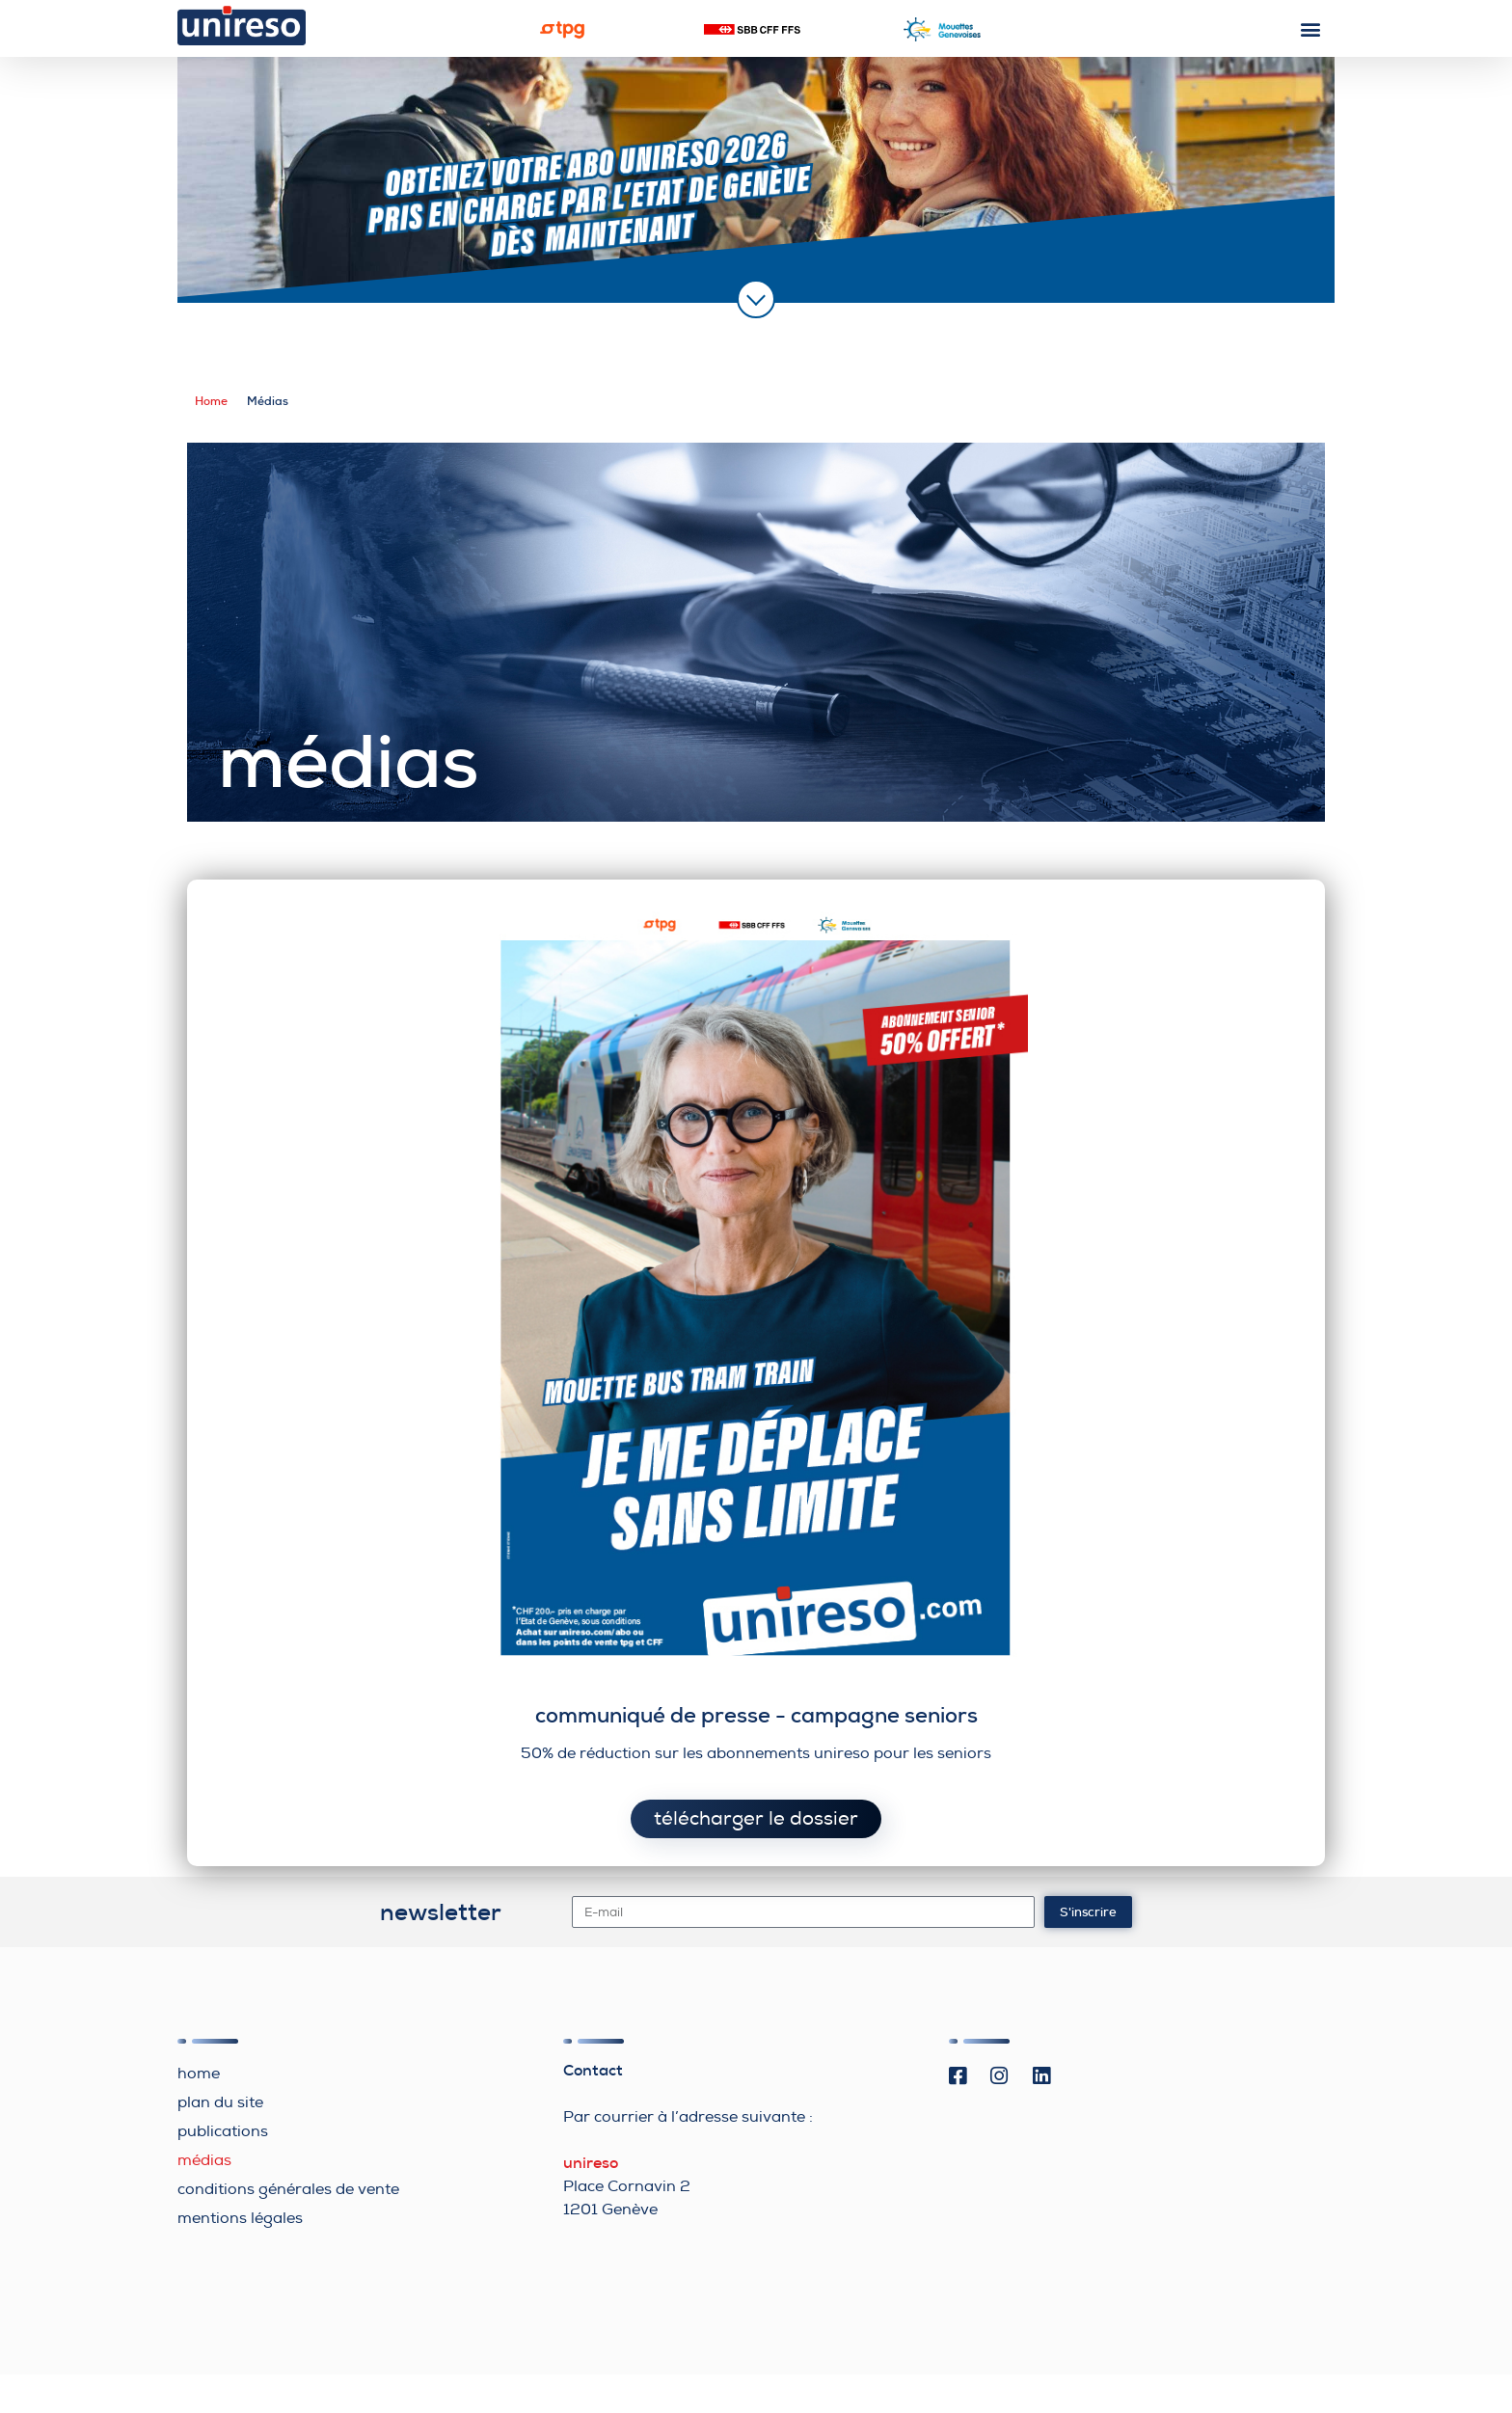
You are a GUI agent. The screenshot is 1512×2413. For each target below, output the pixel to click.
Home (211, 401)
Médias (204, 2160)
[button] (1311, 28)
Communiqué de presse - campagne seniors (756, 1715)
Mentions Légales (240, 2218)
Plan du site (220, 2102)
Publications (222, 2131)
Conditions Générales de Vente (288, 2189)
